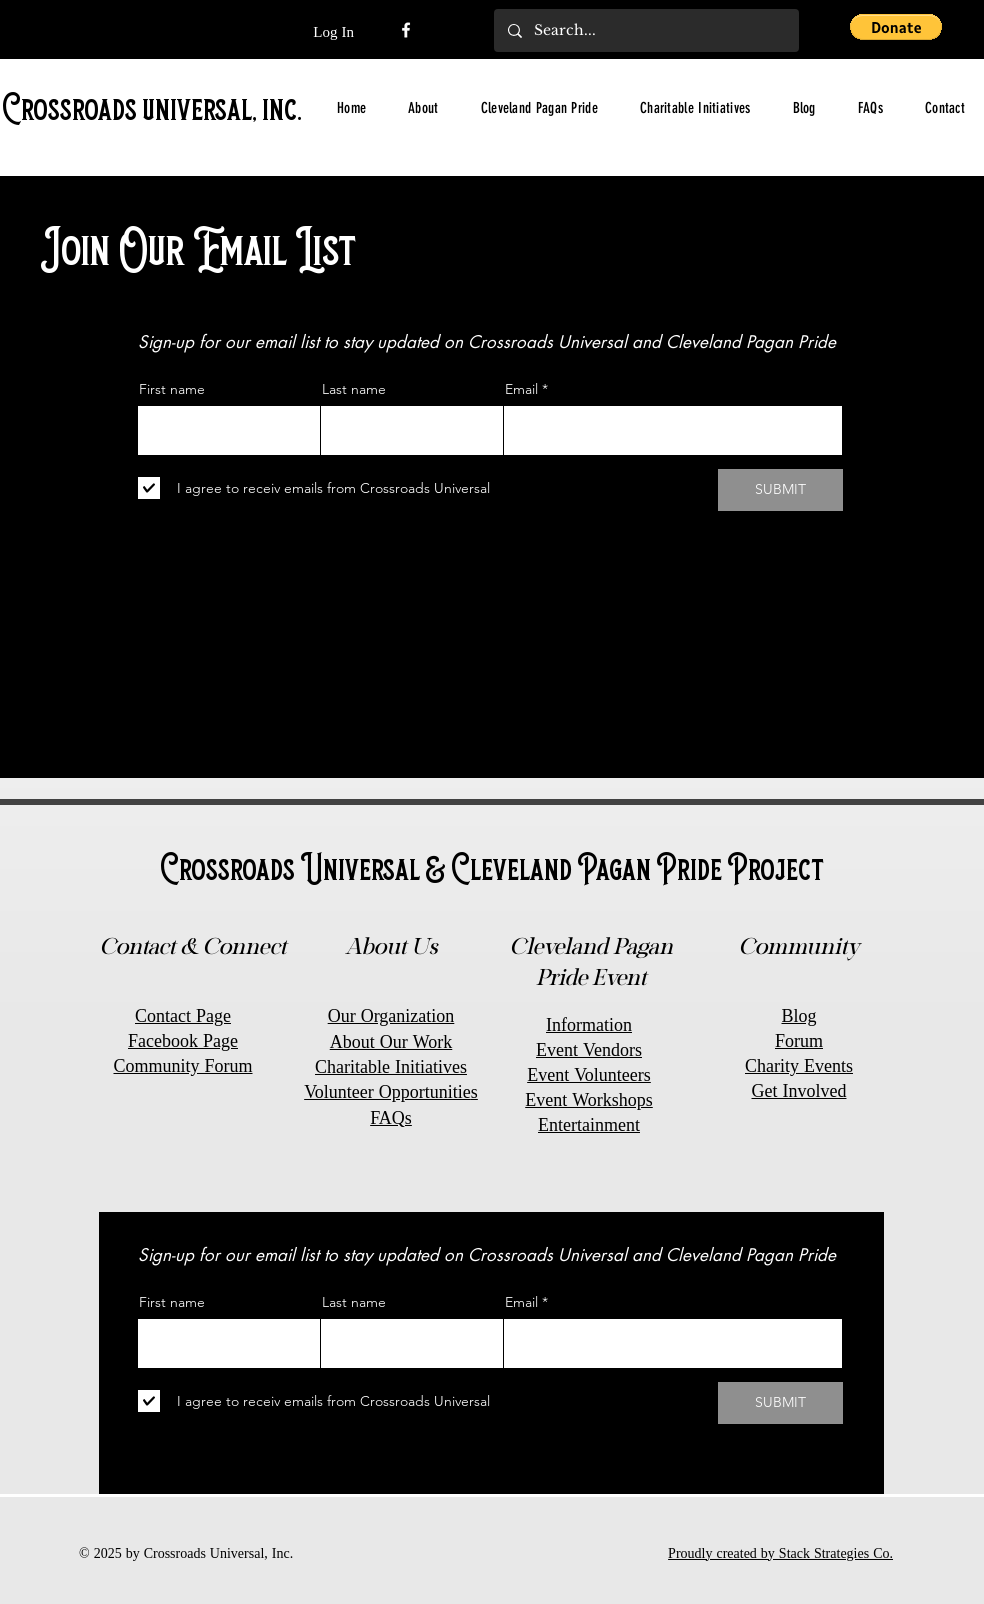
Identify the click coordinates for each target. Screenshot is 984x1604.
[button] (896, 27)
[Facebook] (406, 30)
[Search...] (645, 30)
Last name (354, 389)
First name (172, 389)
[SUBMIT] (780, 490)
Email (521, 389)
